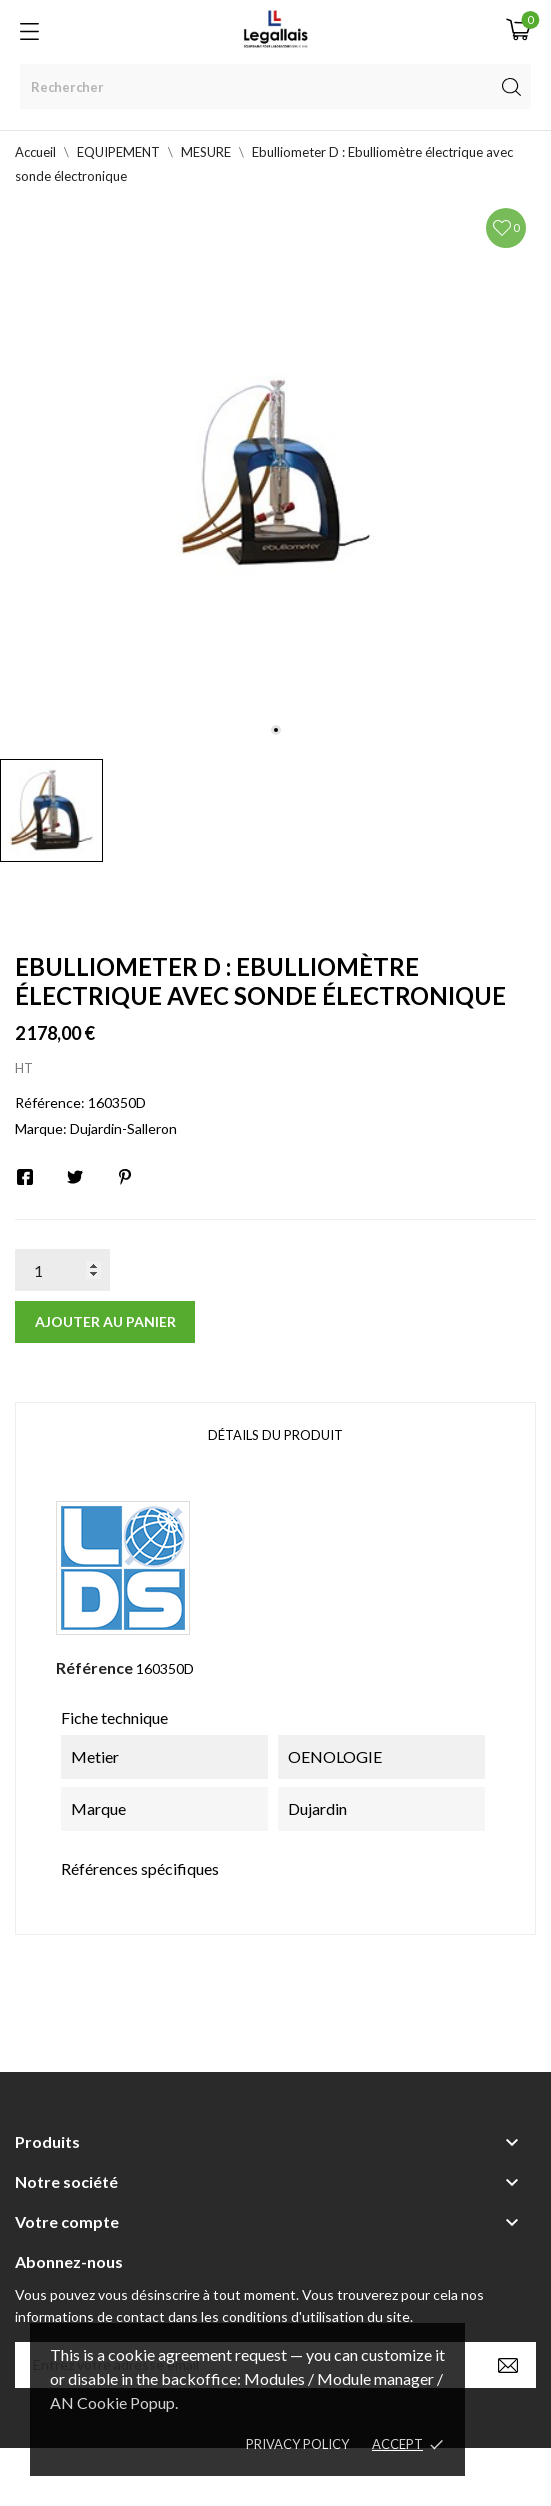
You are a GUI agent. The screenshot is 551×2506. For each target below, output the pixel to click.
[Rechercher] (275, 86)
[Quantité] (62, 1270)
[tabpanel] (275, 473)
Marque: (41, 1128)
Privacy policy (297, 2444)
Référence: (50, 1102)
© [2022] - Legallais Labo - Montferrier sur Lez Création (239, 2476)
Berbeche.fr (448, 2476)
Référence (94, 1667)
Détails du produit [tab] (275, 1435)
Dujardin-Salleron (123, 1128)
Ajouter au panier (105, 1321)
